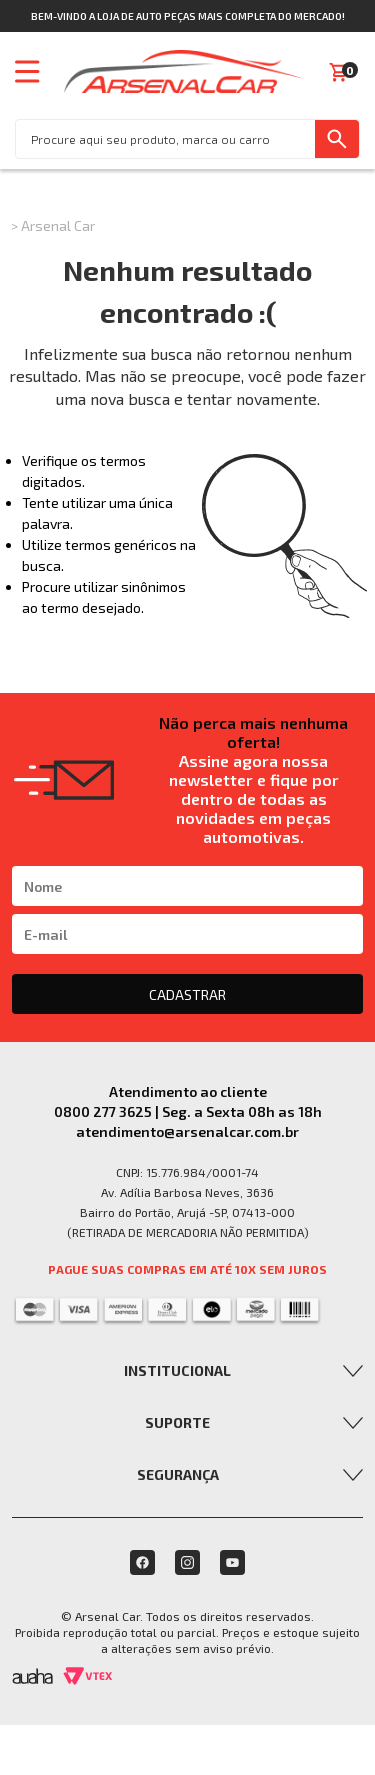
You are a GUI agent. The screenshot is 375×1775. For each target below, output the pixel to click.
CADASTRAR (187, 994)
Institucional (177, 1370)
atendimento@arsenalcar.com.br (187, 1131)
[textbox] (165, 139)
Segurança (178, 1474)
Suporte (177, 1422)
